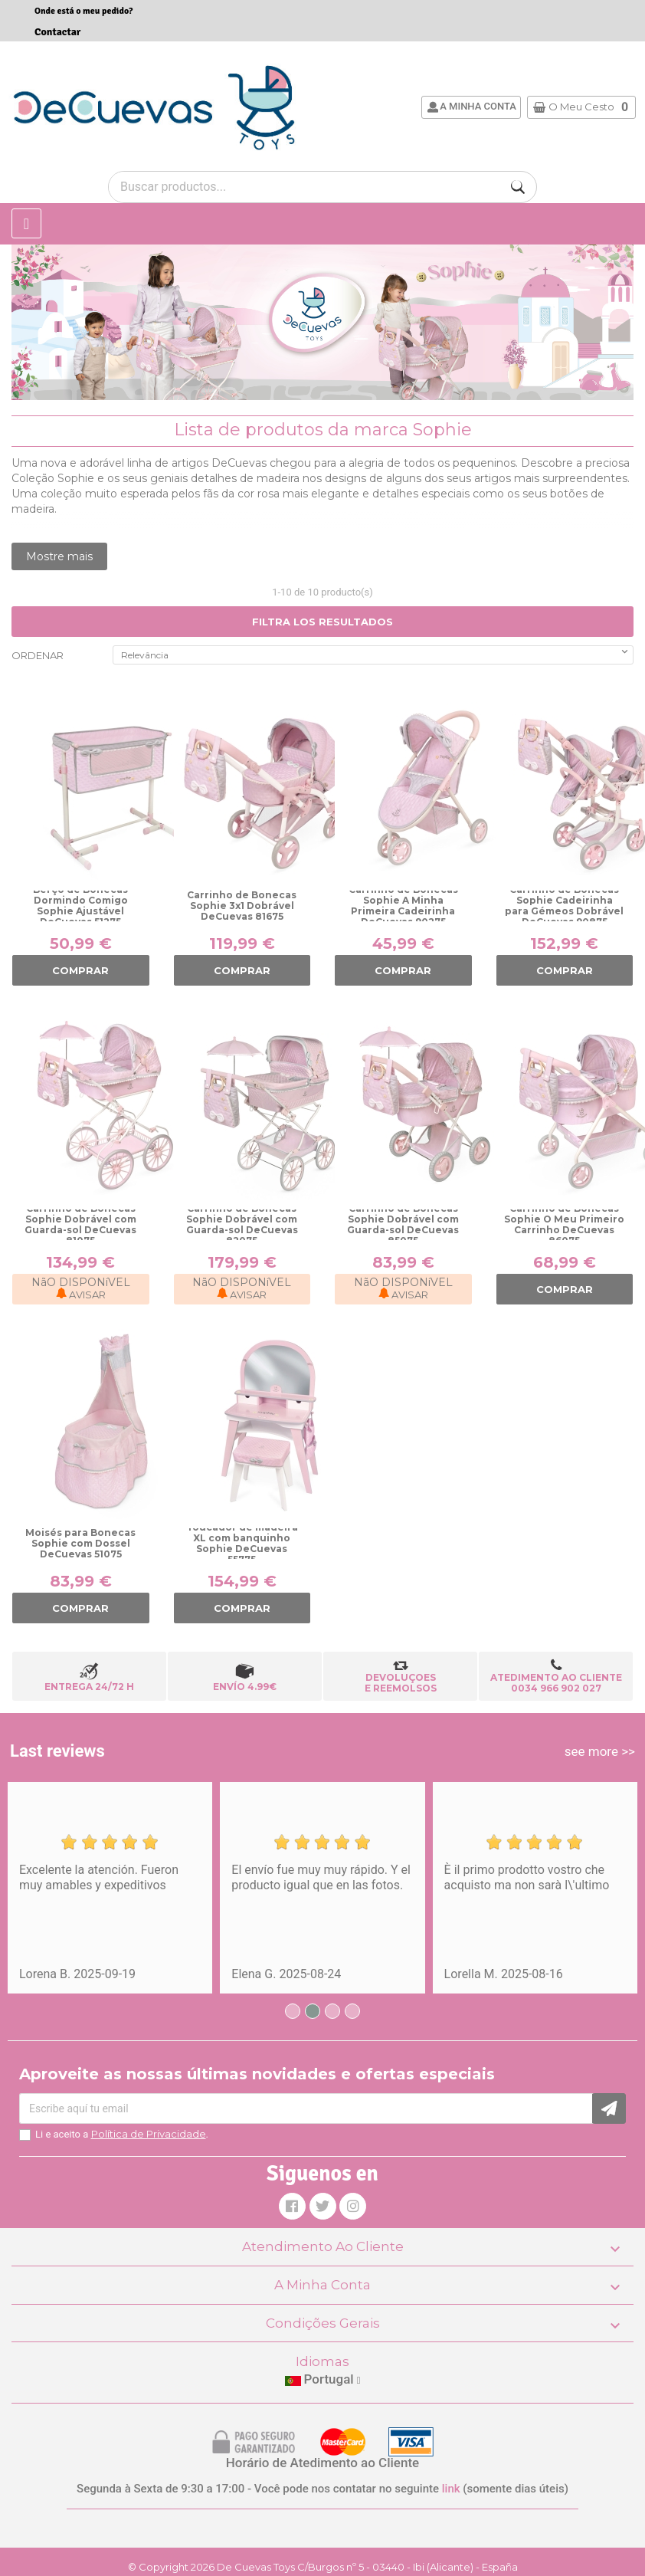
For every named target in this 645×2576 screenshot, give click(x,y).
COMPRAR (80, 970)
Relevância (375, 653)
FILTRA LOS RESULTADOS (322, 621)
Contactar (57, 31)
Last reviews (57, 1751)
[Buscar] (517, 187)
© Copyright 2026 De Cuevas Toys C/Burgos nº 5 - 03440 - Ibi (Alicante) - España (323, 2567)
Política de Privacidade (148, 2134)
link (451, 2489)
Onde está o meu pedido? (83, 11)
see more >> (600, 1751)
